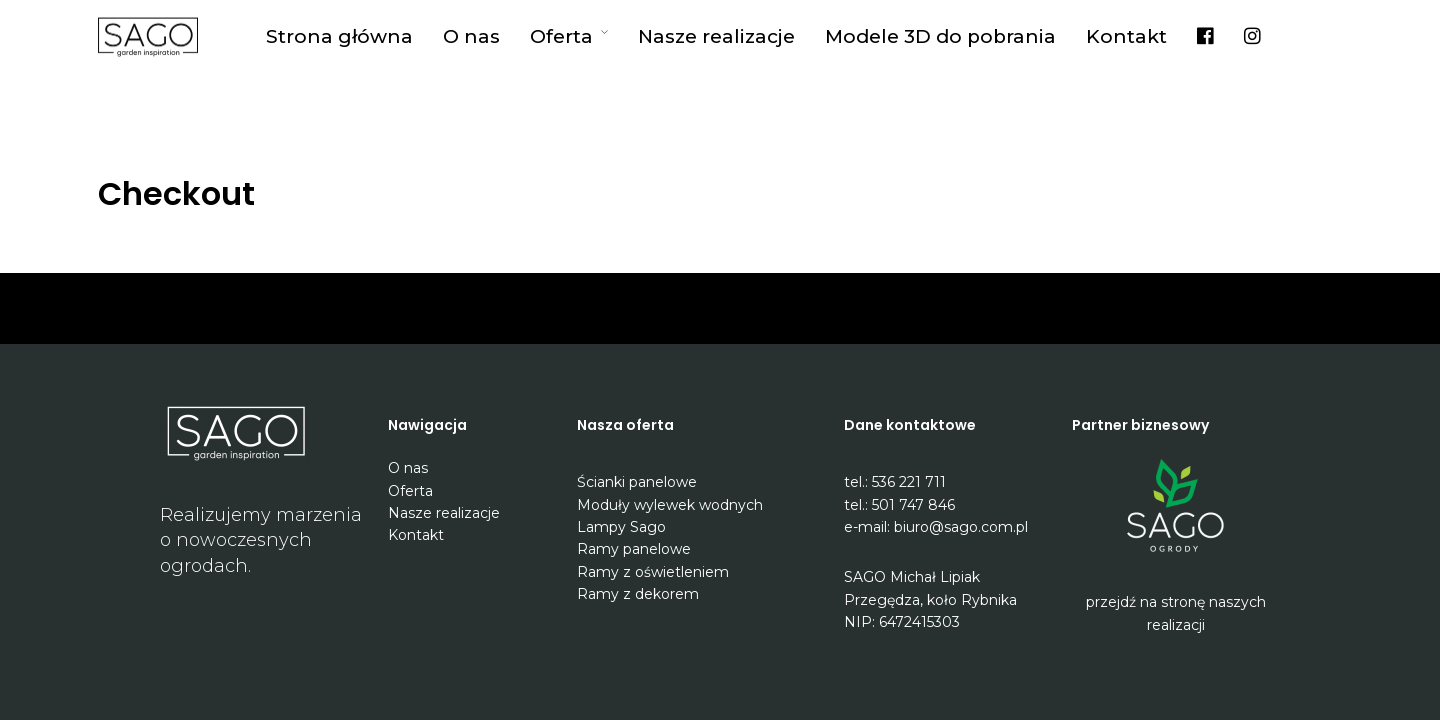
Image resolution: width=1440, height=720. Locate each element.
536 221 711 (909, 482)
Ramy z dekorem (638, 594)
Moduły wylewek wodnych (670, 505)
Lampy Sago (621, 527)
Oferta (561, 36)
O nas (471, 36)
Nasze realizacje (716, 36)
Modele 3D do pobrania (940, 36)
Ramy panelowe (634, 549)
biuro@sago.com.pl (961, 527)
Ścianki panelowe (637, 482)
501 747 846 (913, 505)
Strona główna (339, 36)
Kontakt (1126, 36)
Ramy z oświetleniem (653, 572)
